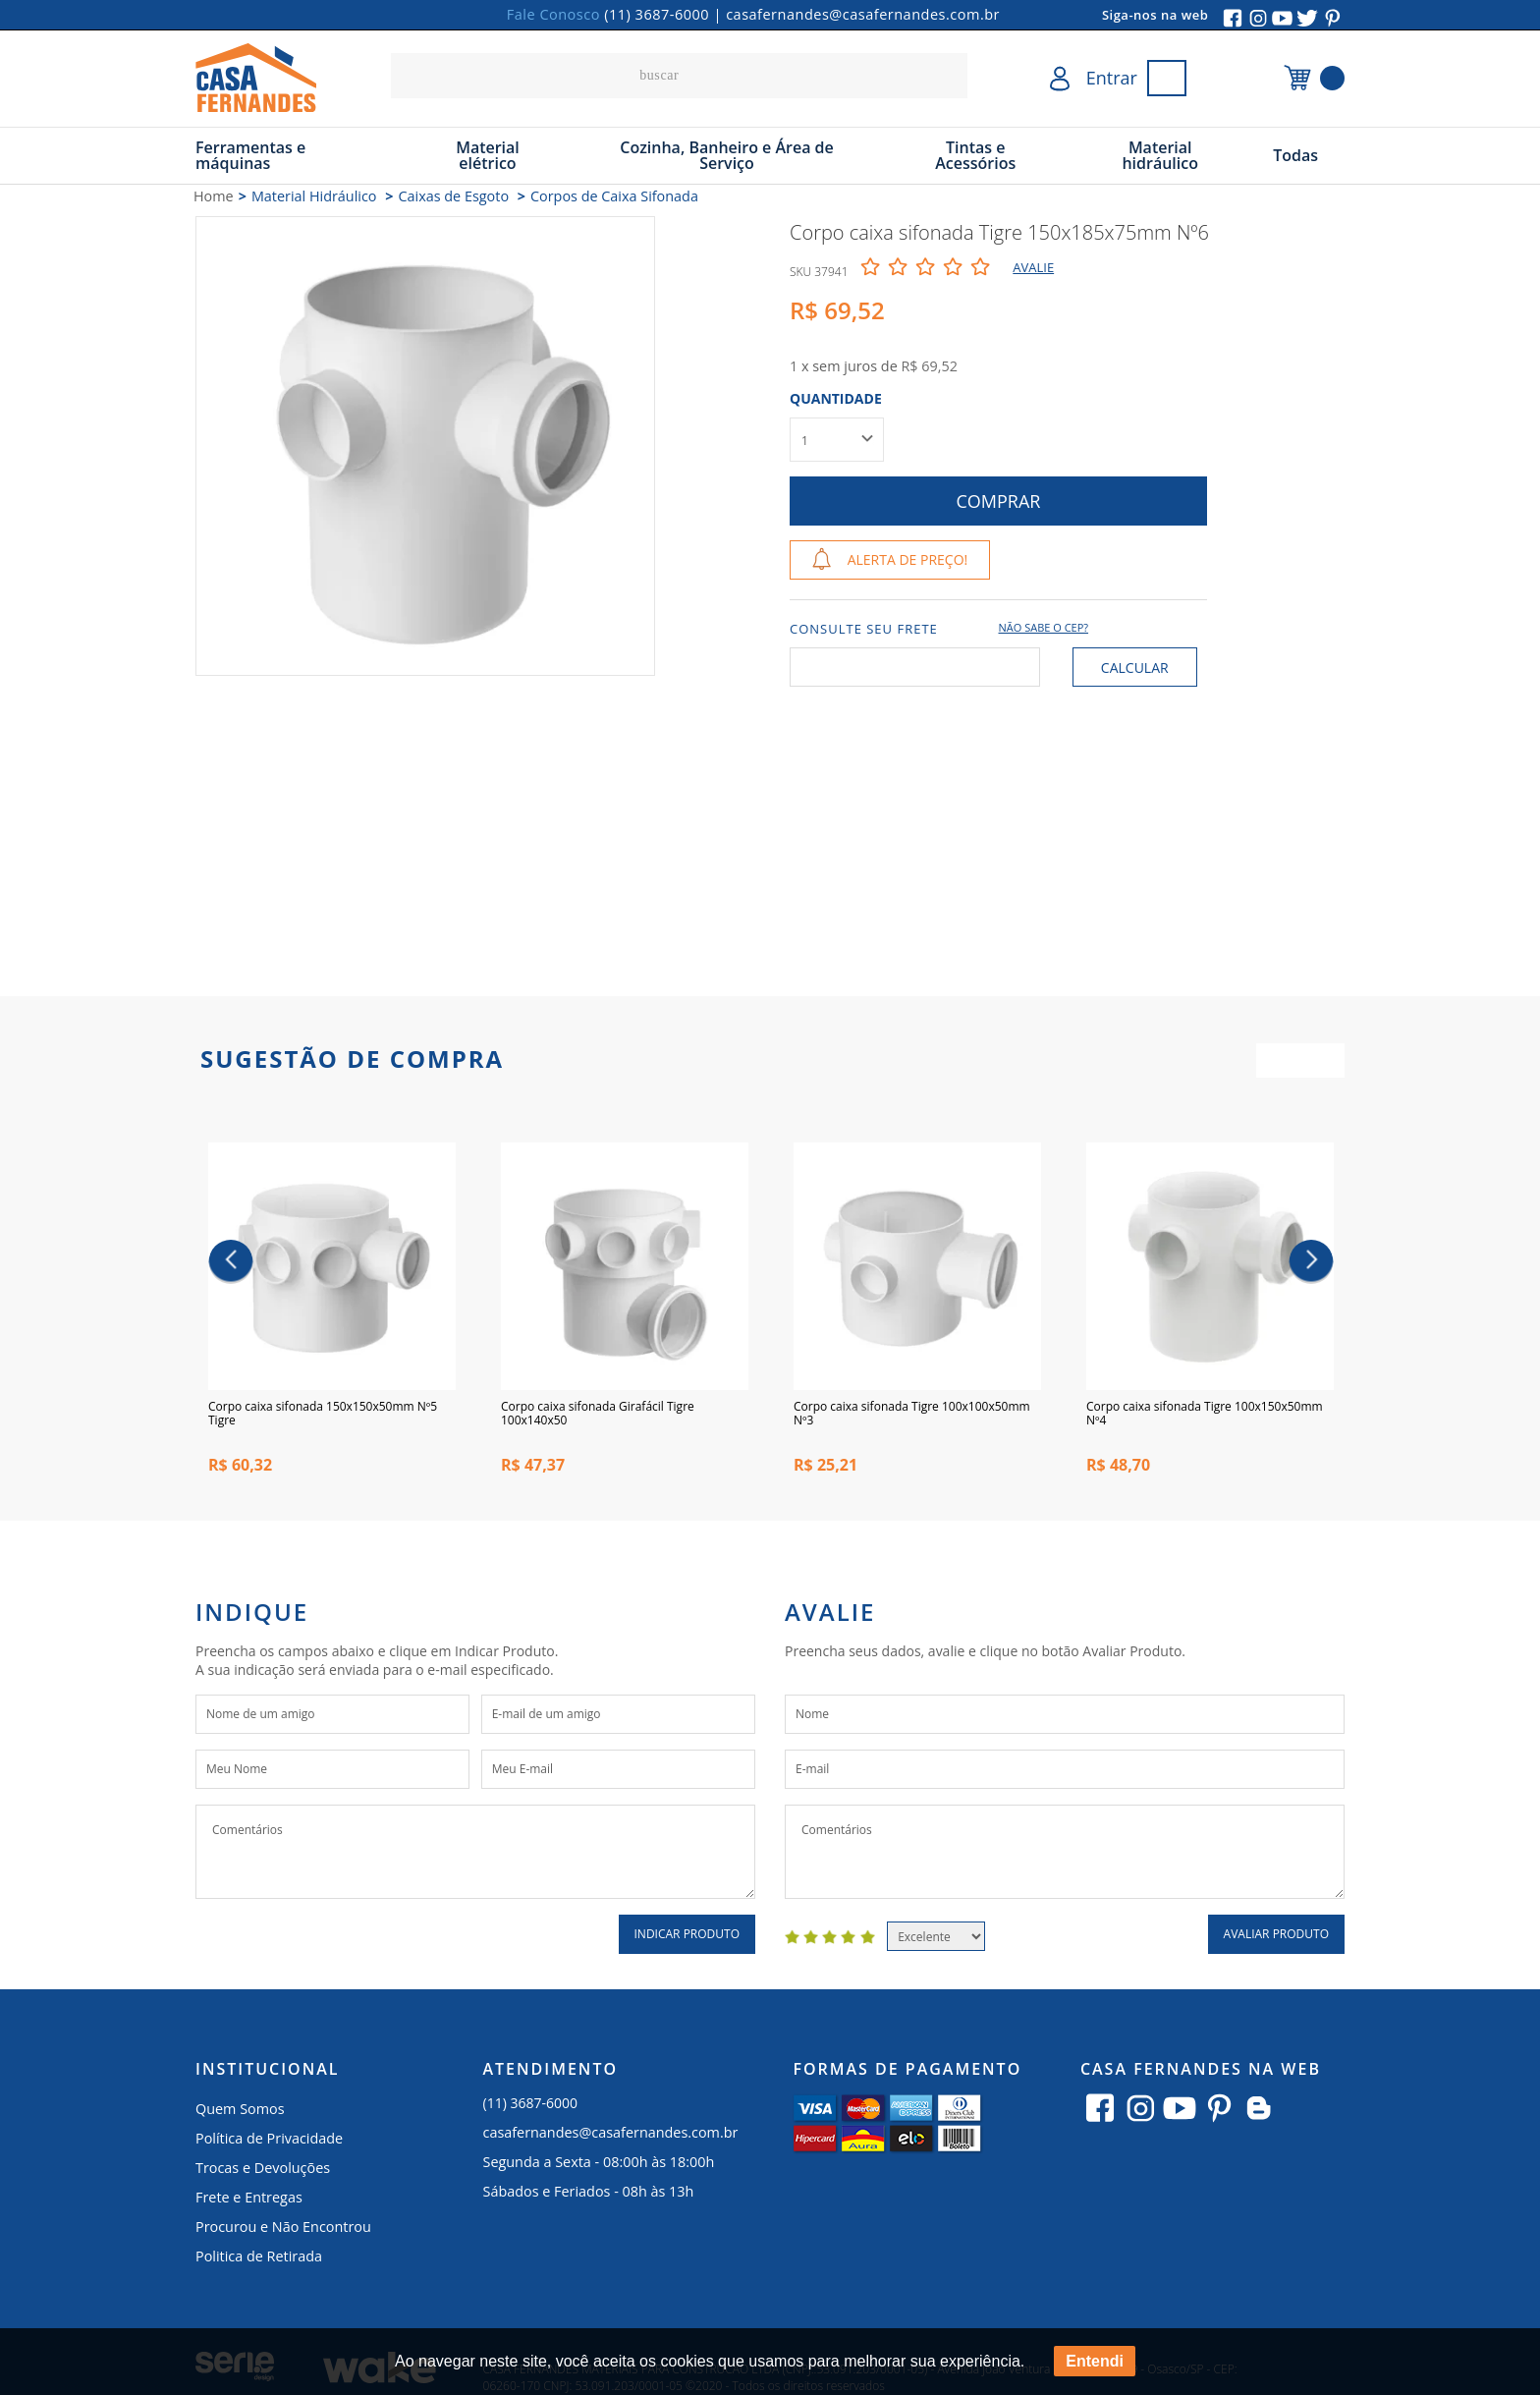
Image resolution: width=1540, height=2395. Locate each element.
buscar (947, 75)
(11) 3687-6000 (656, 14)
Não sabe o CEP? (1044, 627)
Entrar (1111, 77)
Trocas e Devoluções (262, 2172)
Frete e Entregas (248, 2202)
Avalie (1033, 267)
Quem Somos (240, 2113)
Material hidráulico (1160, 155)
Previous (231, 1264)
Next (1312, 1264)
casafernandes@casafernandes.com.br (863, 14)
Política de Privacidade (269, 2143)
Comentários (475, 1857)
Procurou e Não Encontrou (283, 2231)
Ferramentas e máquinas (250, 155)
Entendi (1095, 2361)
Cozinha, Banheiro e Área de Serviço (727, 155)
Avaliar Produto (1276, 1938)
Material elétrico (488, 155)
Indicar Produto (687, 1938)
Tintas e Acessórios (975, 155)
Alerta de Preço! (908, 559)
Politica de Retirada (258, 2261)
